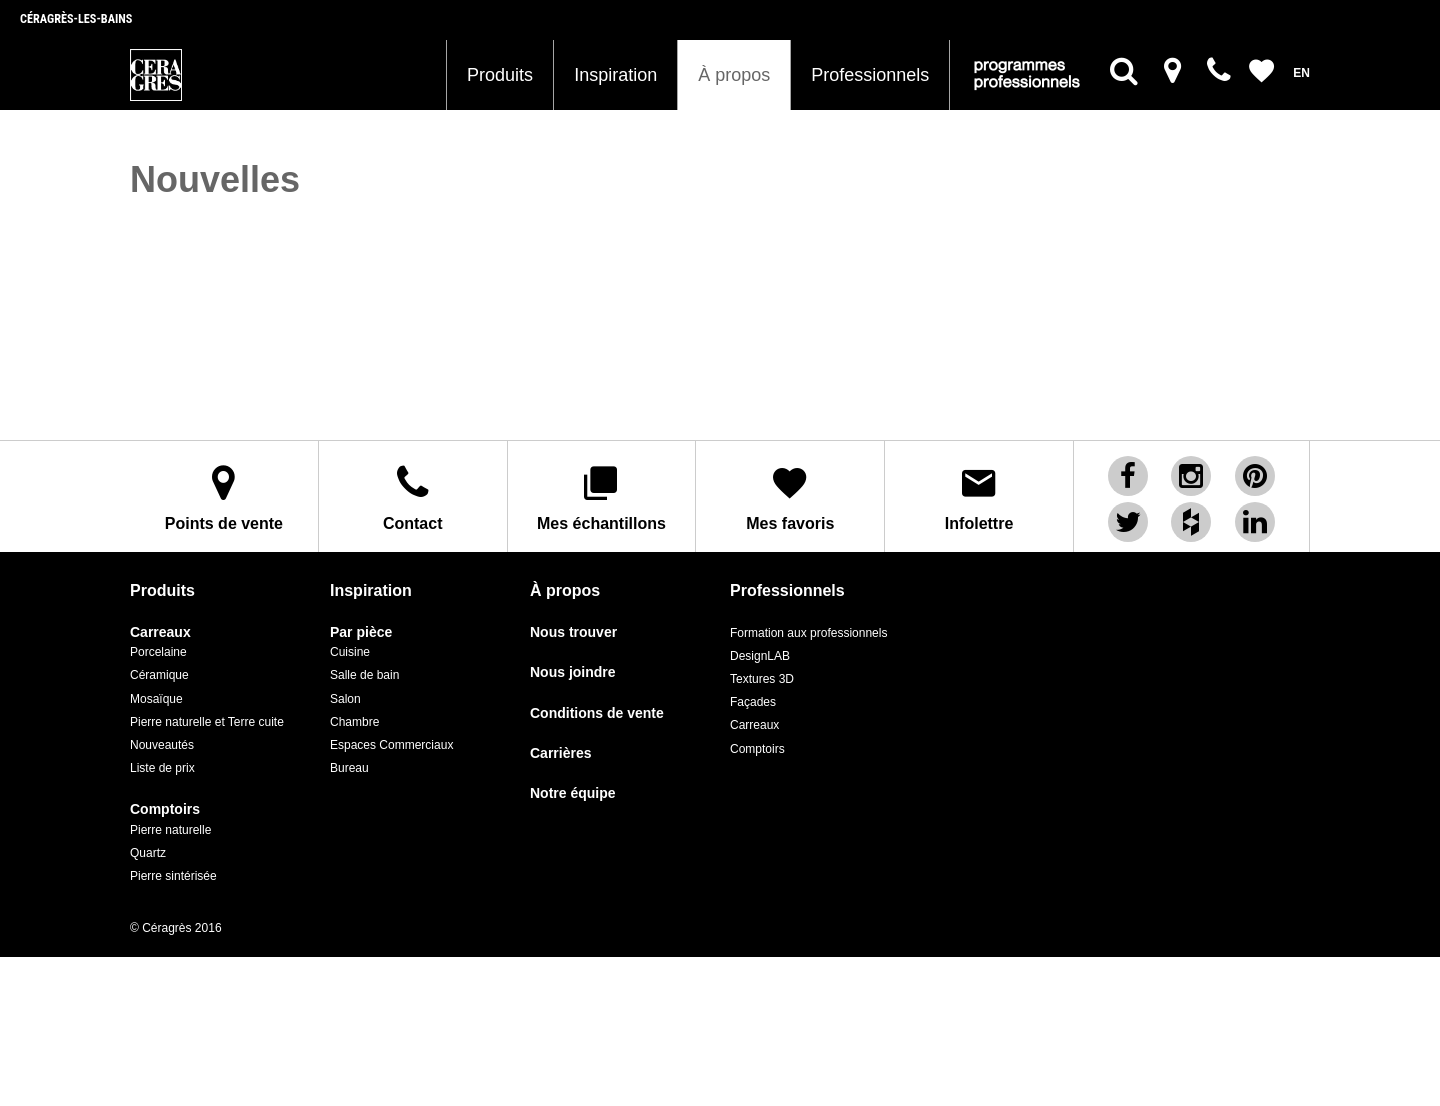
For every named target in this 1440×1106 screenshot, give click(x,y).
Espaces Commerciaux (391, 744)
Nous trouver (573, 631)
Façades (753, 701)
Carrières (561, 752)
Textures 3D (762, 678)
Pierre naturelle (170, 828)
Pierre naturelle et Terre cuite (207, 720)
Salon (345, 697)
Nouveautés (162, 744)
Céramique (159, 674)
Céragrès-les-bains (76, 19)
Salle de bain (364, 674)
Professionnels (870, 75)
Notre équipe (573, 792)
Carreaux (160, 631)
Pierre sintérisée (173, 875)
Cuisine (350, 651)
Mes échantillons (602, 496)
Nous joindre (573, 671)
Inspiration (615, 75)
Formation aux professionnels (808, 632)
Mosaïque (156, 697)
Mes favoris (790, 496)
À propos (734, 75)
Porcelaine (158, 651)
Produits (500, 75)
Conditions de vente (597, 711)
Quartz (148, 851)
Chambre (354, 720)
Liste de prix (162, 767)
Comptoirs (165, 808)
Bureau (349, 767)
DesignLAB (760, 655)
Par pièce (361, 631)
